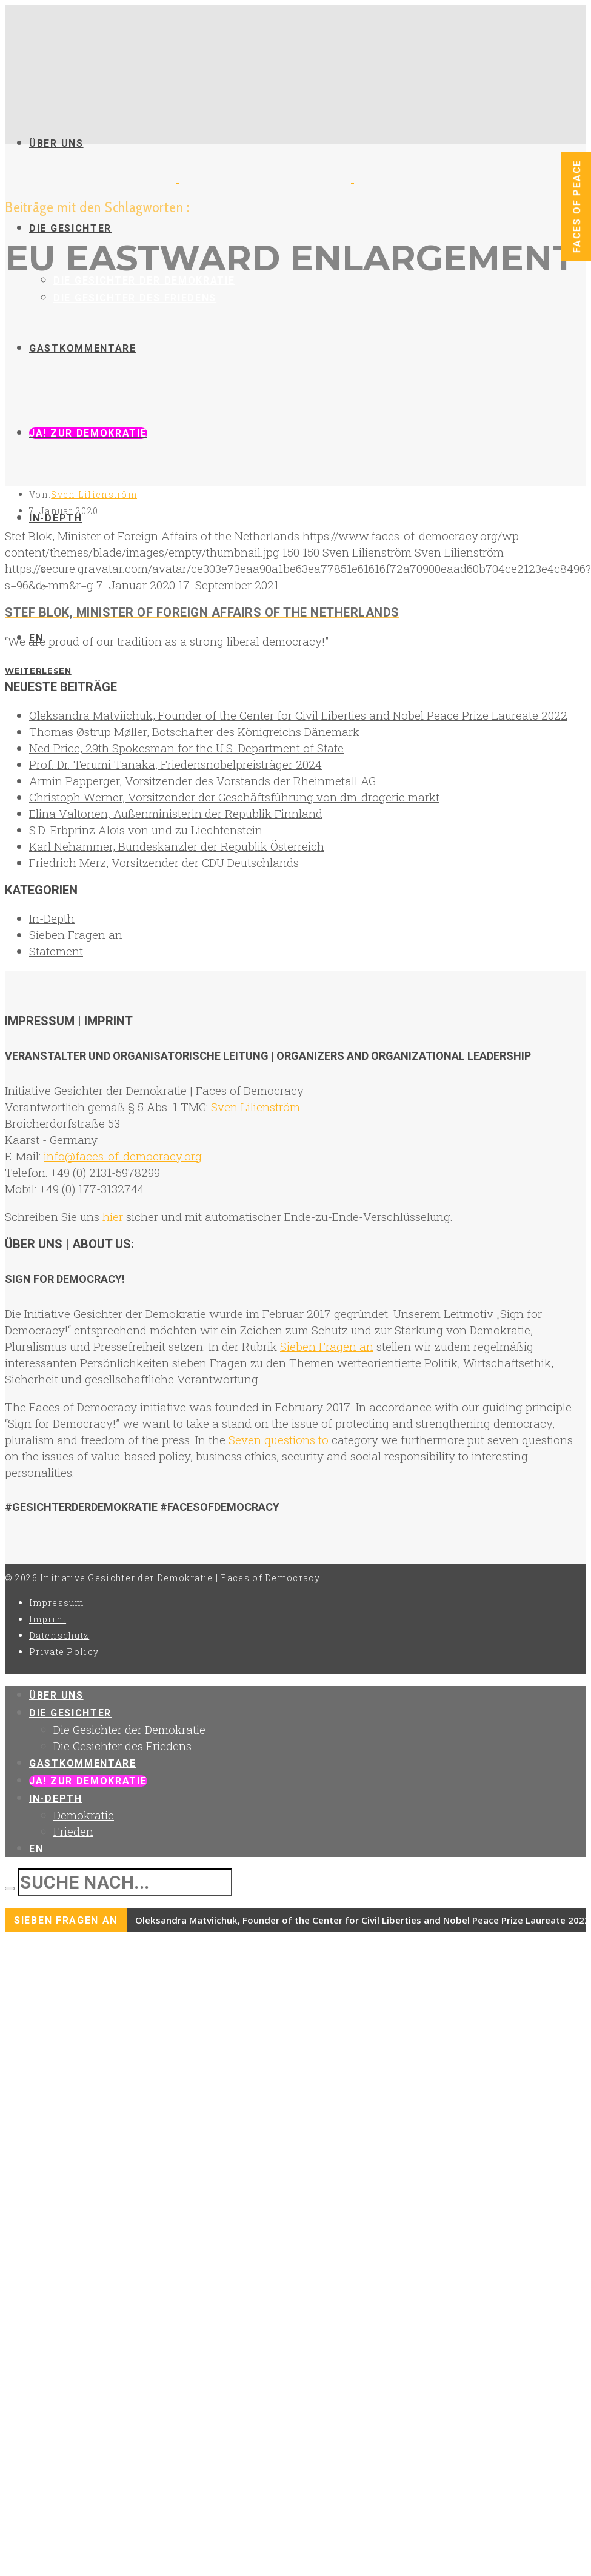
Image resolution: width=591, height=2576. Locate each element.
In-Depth (52, 918)
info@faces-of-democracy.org (123, 1155)
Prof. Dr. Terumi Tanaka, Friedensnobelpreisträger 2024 (175, 764)
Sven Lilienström (94, 494)
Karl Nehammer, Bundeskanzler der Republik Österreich (176, 846)
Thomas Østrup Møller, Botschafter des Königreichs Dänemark (194, 731)
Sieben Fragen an (75, 934)
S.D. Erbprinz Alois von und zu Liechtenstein (145, 829)
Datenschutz (59, 1635)
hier (112, 1216)
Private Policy (64, 1652)
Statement (56, 950)
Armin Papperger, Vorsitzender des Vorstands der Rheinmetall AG (202, 780)
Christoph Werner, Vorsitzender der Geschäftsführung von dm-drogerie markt (234, 797)
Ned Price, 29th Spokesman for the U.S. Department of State (186, 747)
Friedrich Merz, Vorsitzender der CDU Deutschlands (164, 862)
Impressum (56, 1602)
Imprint (47, 1619)
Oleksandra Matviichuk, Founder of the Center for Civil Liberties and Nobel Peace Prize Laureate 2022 (298, 715)
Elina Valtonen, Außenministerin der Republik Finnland (175, 813)
